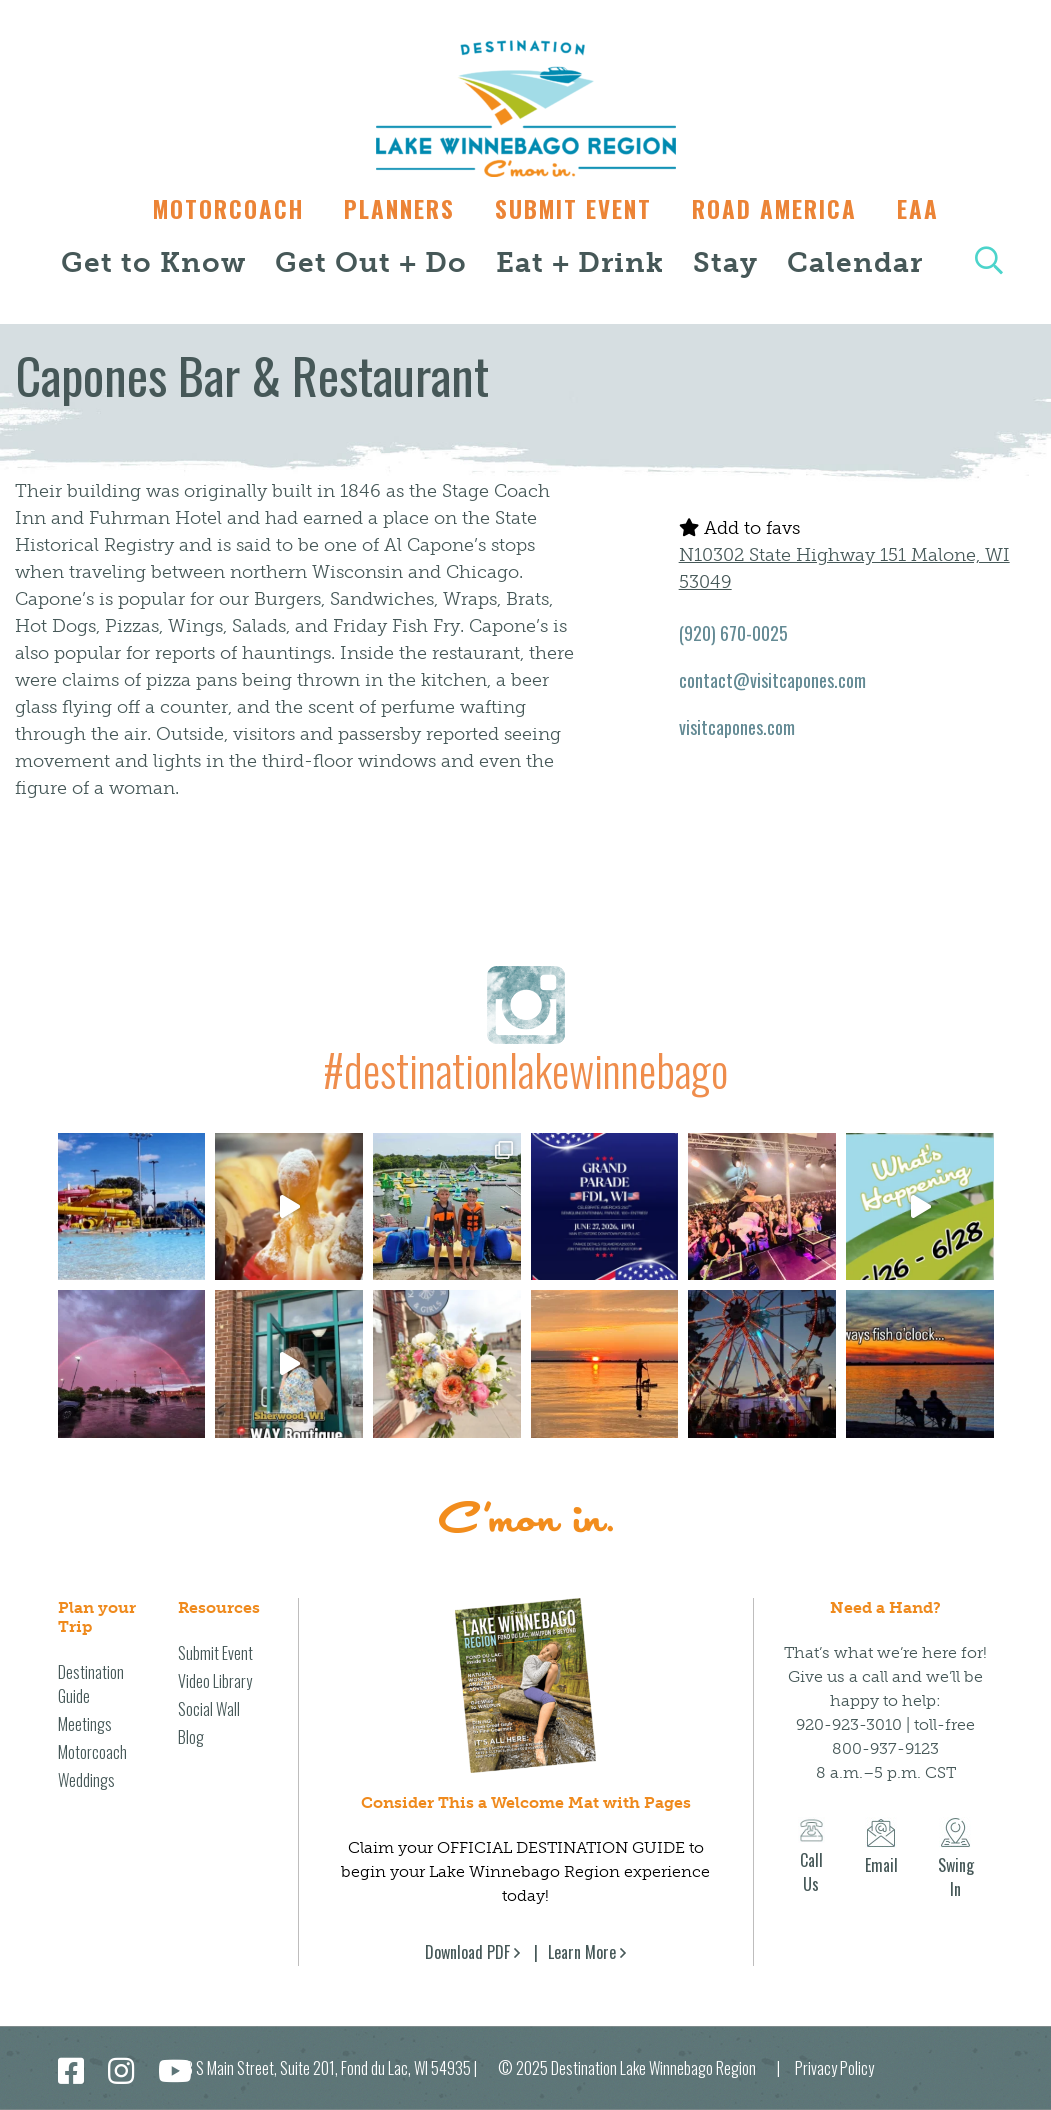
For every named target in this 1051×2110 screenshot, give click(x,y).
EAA (928, 209)
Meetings (85, 1724)
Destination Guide (91, 1684)
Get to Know (153, 262)
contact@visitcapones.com (772, 680)
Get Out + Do (371, 262)
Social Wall (209, 1709)
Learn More (582, 1952)
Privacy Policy (834, 2068)
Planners (394, 209)
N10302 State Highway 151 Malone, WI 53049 (844, 568)
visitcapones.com (737, 727)
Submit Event (573, 209)
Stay (725, 262)
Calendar (855, 262)
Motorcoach (218, 209)
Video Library (215, 1681)
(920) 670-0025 (733, 633)
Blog (191, 1737)
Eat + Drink (580, 262)
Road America (779, 209)
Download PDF (467, 1952)
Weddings (86, 1780)
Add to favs (739, 528)
